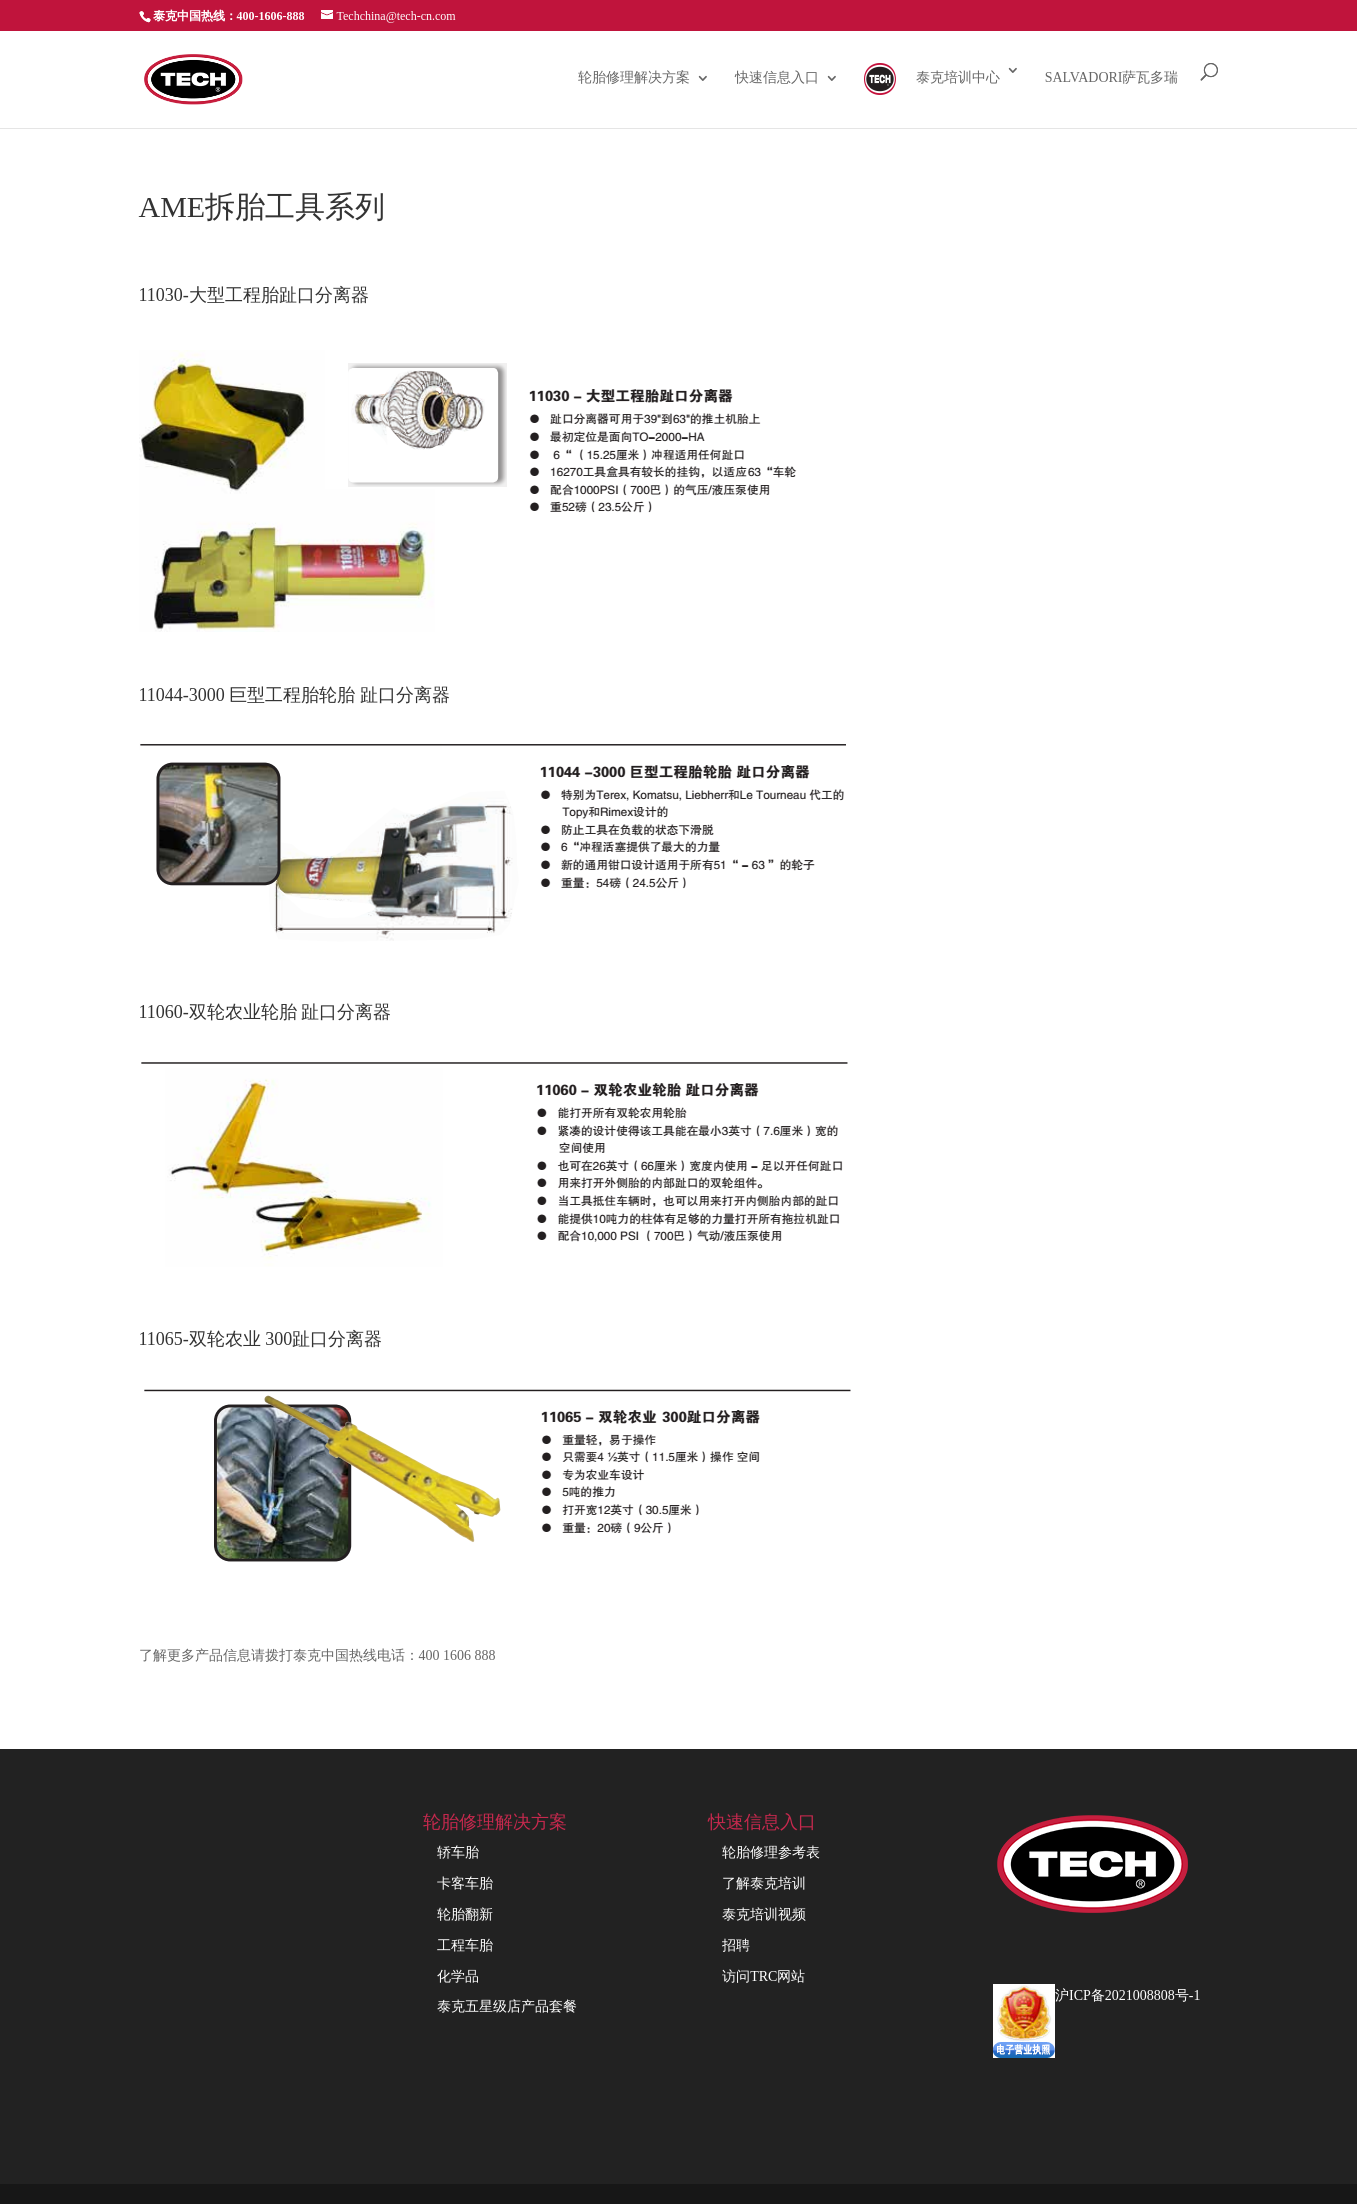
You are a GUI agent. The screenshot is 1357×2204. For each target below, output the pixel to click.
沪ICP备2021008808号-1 (1127, 1995)
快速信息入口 (777, 78)
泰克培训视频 (764, 1914)
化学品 (458, 1976)
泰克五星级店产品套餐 (507, 2006)
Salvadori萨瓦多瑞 (1112, 78)
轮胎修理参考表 (771, 1852)
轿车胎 (458, 1852)
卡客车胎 (465, 1883)
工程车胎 (465, 1945)
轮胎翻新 (465, 1914)
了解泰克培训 (764, 1883)
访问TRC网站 (763, 1976)
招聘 (736, 1945)
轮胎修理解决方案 (634, 78)
